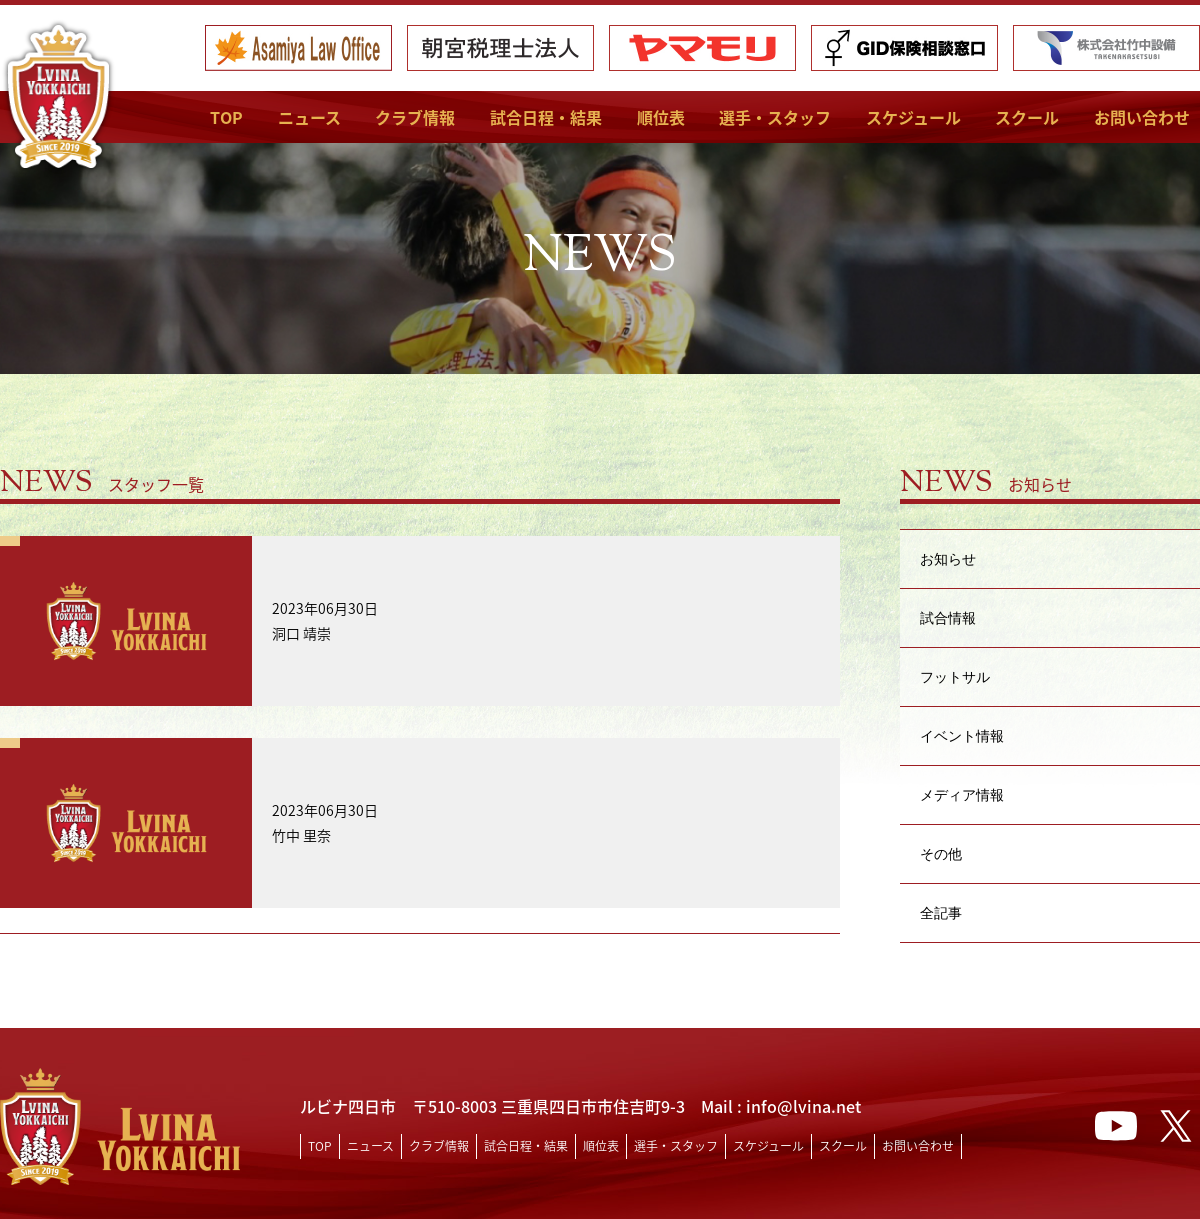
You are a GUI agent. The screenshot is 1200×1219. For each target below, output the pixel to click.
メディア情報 (962, 794)
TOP (226, 117)
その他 (941, 853)
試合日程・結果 (546, 117)
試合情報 (948, 617)
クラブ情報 (415, 117)
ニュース (309, 117)
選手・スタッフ (775, 117)
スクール (1027, 117)
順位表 (661, 117)
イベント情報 (962, 735)
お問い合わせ (1142, 117)
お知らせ (948, 558)
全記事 (941, 912)
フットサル (955, 676)
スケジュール (913, 117)
